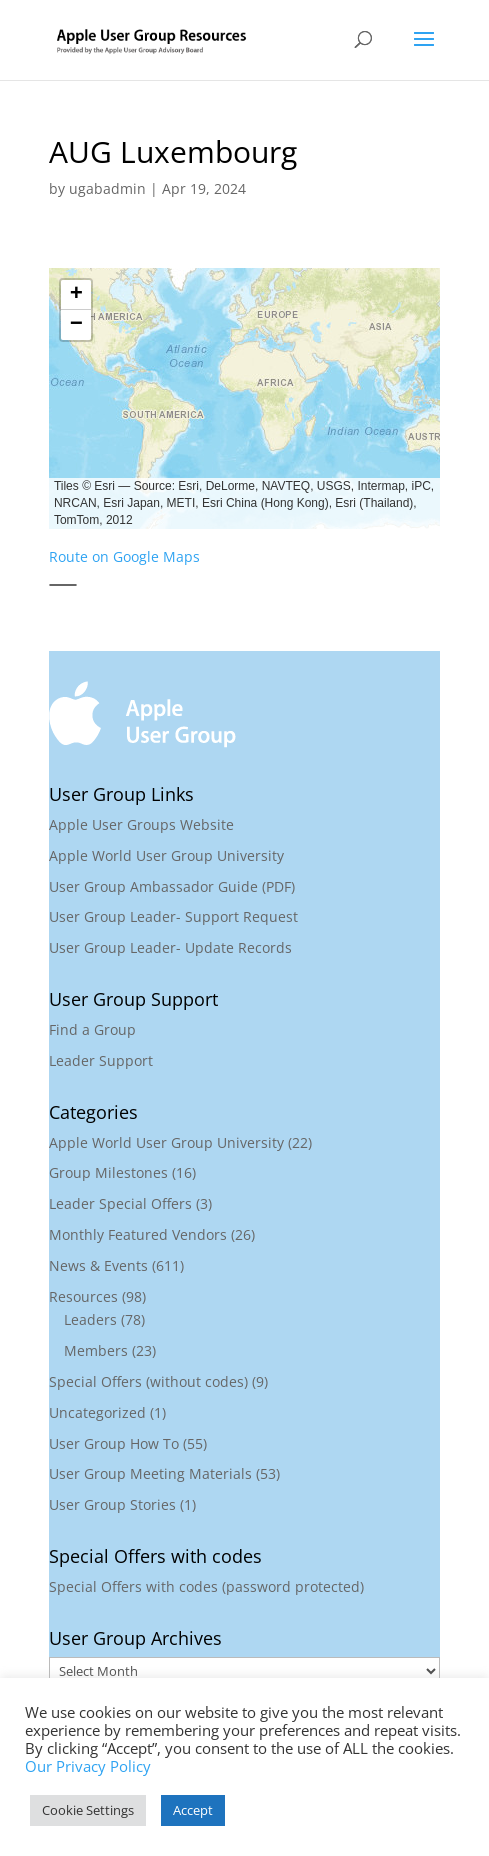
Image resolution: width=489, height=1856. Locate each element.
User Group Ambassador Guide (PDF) (172, 886)
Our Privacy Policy (88, 1766)
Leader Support (101, 1060)
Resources (83, 1296)
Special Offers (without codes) (148, 1381)
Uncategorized (97, 1412)
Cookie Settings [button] (88, 1810)
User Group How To (114, 1443)
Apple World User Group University (166, 855)
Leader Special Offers (120, 1203)
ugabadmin (107, 188)
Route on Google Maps (124, 556)
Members (96, 1350)
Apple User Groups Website (141, 824)
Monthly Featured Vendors (138, 1234)
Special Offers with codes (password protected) (206, 1586)
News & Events (98, 1265)
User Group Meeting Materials (150, 1473)
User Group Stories (112, 1504)
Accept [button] (193, 1810)
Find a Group (92, 1029)
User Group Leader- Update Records (170, 947)
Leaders (90, 1319)
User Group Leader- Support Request (173, 916)
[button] (76, 295)
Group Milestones (108, 1172)
